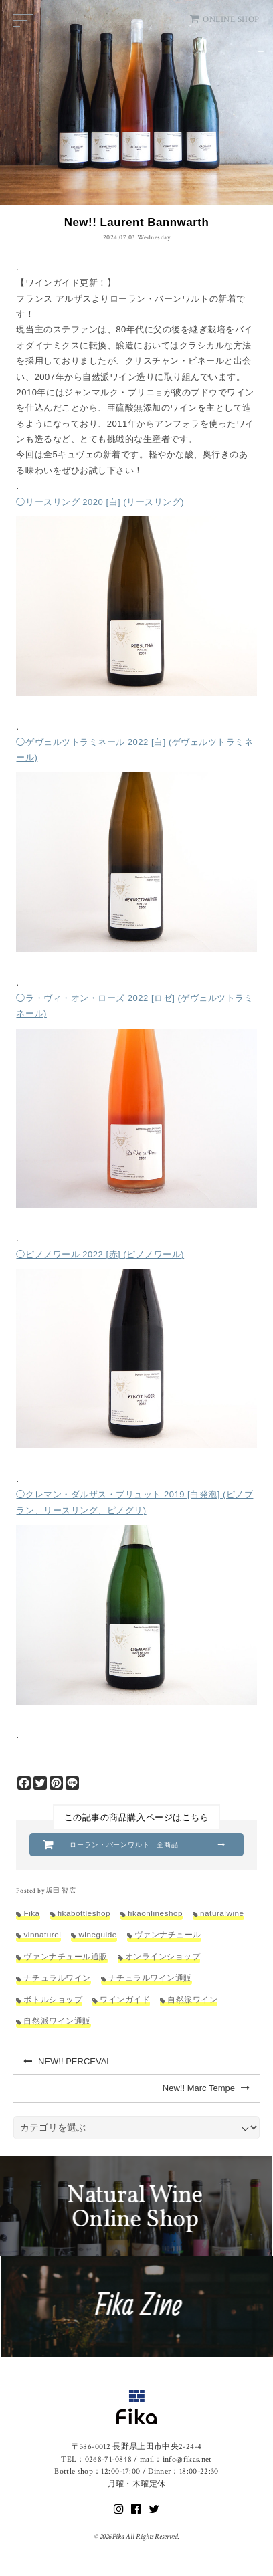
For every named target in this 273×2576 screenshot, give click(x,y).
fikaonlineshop (155, 1913)
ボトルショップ (52, 1999)
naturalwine (222, 1913)
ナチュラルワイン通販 (150, 1977)
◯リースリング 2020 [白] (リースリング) (100, 502)
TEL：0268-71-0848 (96, 2459)
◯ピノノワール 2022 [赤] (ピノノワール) (100, 1254)
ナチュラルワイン (56, 1977)
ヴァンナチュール (167, 1934)
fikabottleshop (84, 1913)
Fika (31, 1913)
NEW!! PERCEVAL (67, 2061)
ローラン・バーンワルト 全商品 (124, 1844)
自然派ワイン (192, 1999)
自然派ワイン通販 (56, 2020)
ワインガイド (125, 1999)
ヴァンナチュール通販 (65, 1956)
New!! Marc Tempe (206, 2088)
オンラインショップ (163, 1956)
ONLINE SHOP (225, 19)
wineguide (97, 1934)
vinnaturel (42, 1934)
